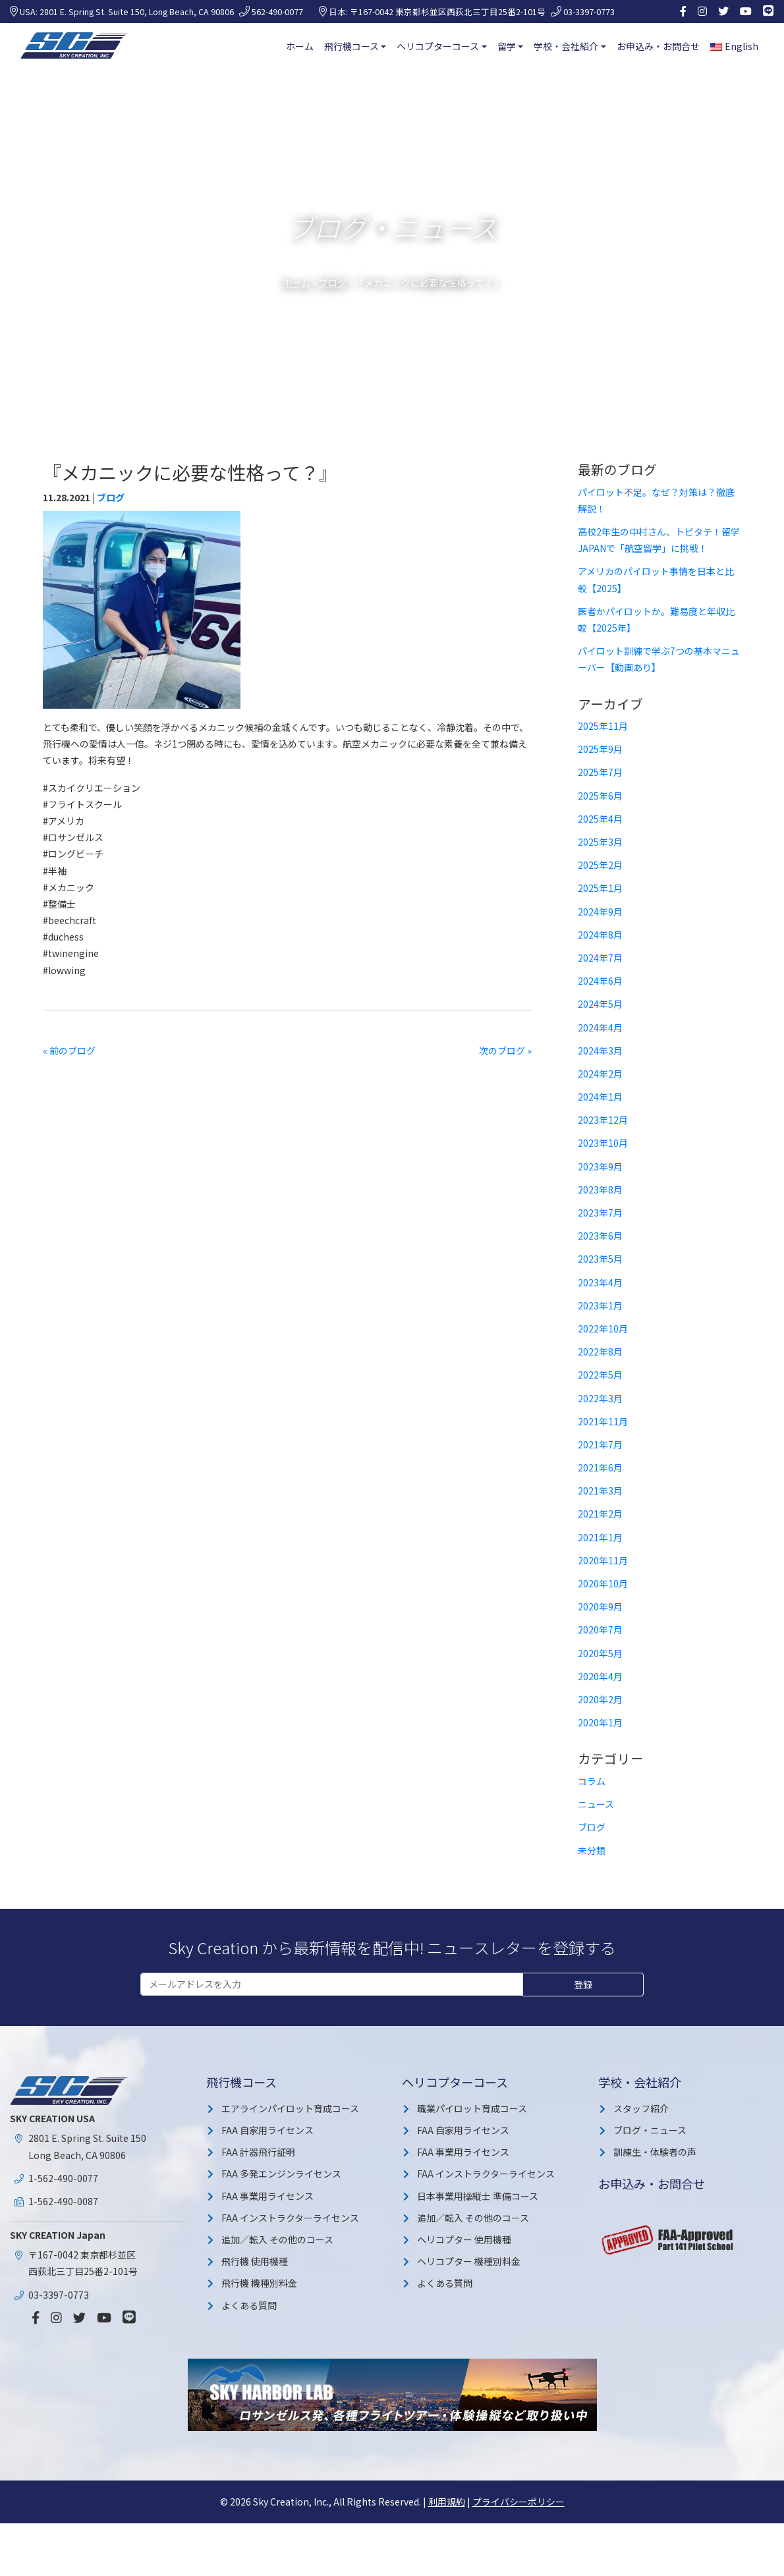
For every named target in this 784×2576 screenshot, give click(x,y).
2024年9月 (600, 911)
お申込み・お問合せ (658, 46)
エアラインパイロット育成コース (290, 2108)
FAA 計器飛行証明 (258, 2151)
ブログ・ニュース (649, 2130)
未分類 (591, 1850)
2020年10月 (603, 1583)
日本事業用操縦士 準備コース (477, 2196)
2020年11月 (603, 1560)
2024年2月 (600, 1073)
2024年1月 (600, 1096)
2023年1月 (600, 1305)
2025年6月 (600, 795)
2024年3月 (600, 1050)
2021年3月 (600, 1490)
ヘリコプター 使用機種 (464, 2239)
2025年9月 (600, 748)
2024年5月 (600, 1003)
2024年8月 (600, 934)
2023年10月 (603, 1142)
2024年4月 (600, 1027)
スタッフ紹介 (641, 2108)
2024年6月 (600, 980)
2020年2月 (600, 1699)
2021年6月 (600, 1467)
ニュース (596, 1804)
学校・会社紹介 (566, 46)
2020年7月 (600, 1629)
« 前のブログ (69, 1050)
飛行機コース (351, 46)
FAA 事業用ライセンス (267, 2196)
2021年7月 (600, 1444)
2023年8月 (600, 1189)
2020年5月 (600, 1653)
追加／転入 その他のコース (277, 2239)
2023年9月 (600, 1166)
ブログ (333, 282)
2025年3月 (600, 841)
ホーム (300, 46)
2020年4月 (600, 1676)
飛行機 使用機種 (254, 2261)
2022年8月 (600, 1351)
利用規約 (446, 2501)
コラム (591, 1781)
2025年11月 (603, 725)
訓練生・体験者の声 (654, 2151)
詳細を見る (686, 2559)
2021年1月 (600, 1537)
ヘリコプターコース (438, 46)
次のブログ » (505, 1050)
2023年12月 (603, 1119)
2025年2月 (600, 864)
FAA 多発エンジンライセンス (281, 2173)
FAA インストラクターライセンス (290, 2217)
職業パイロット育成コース (472, 2108)
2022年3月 (600, 1398)
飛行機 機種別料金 (259, 2282)
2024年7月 (600, 957)
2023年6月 (600, 1235)
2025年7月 (600, 772)
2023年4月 (600, 1282)
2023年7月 (600, 1212)
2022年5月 (600, 1374)
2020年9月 (600, 1606)
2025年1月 (600, 887)
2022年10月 (603, 1328)
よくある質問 (249, 2305)
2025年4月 (600, 818)
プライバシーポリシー (518, 2501)
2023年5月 (600, 1258)
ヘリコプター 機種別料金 (468, 2261)
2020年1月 (600, 1722)
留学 (506, 46)
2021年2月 (600, 1513)
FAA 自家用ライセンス (267, 2130)
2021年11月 (603, 1421)
